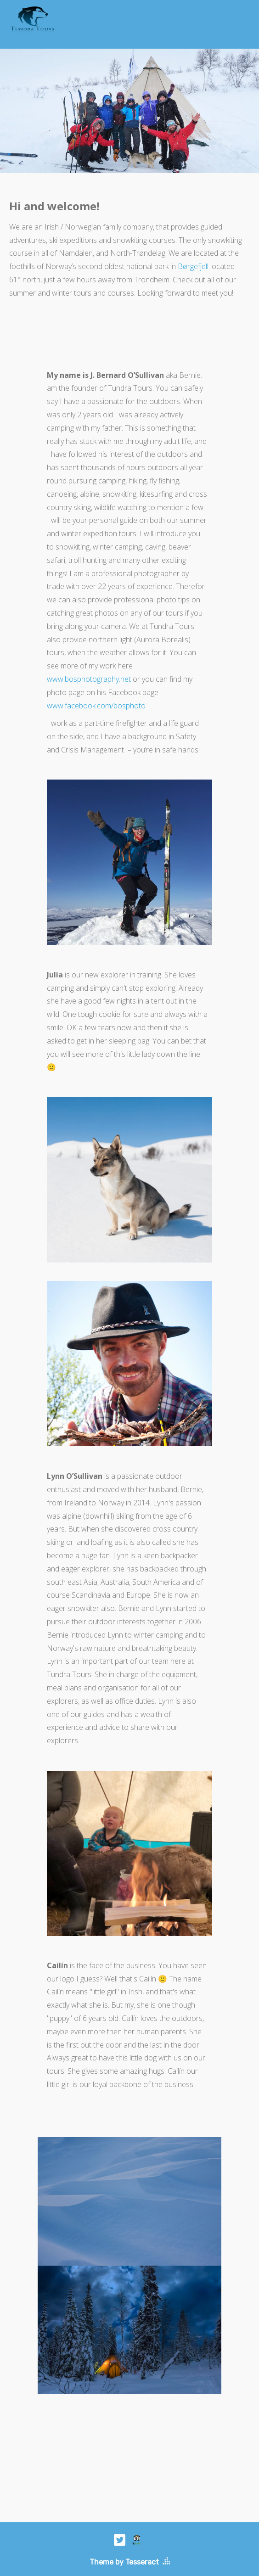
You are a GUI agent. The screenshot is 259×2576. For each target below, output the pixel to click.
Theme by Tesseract (124, 2562)
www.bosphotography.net (89, 679)
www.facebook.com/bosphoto (96, 706)
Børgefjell (193, 266)
